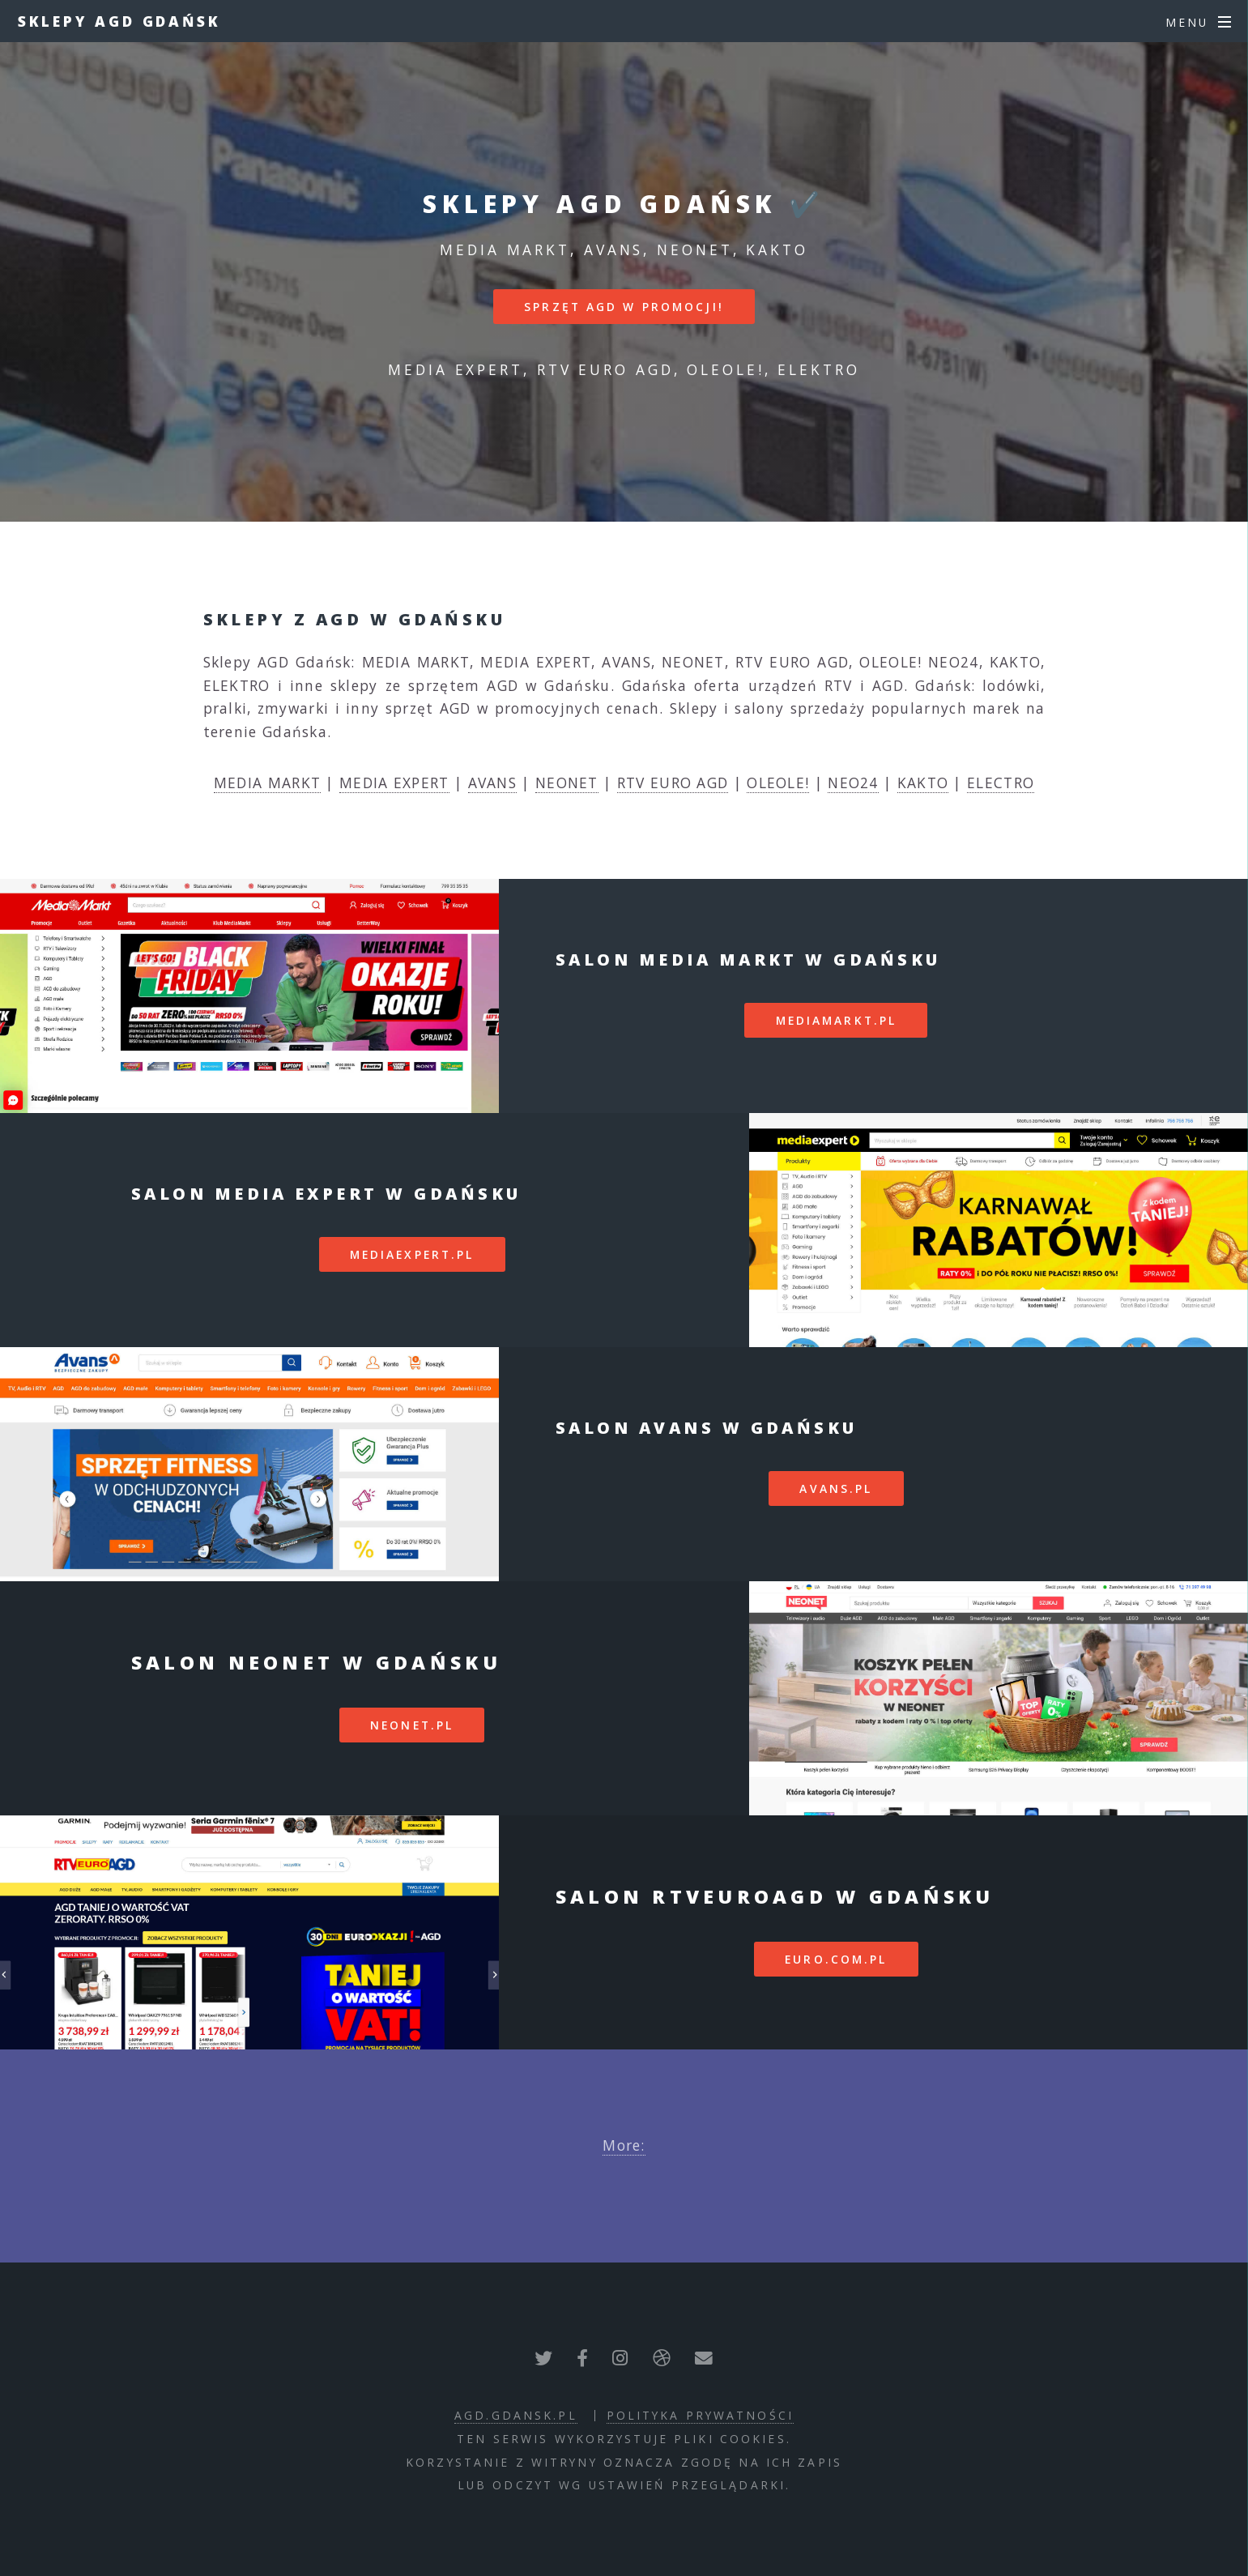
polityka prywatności (700, 2415)
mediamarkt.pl (836, 1020)
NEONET (566, 782)
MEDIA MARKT (267, 782)
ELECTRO (1000, 782)
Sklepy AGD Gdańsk (119, 21)
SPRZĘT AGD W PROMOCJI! (624, 306)
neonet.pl (412, 1725)
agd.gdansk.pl (515, 2415)
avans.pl (835, 1488)
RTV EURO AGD (673, 782)
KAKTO (923, 782)
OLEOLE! (778, 782)
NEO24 (853, 782)
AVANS (493, 782)
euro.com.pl (836, 1959)
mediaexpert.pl (412, 1254)
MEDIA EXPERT (394, 782)
